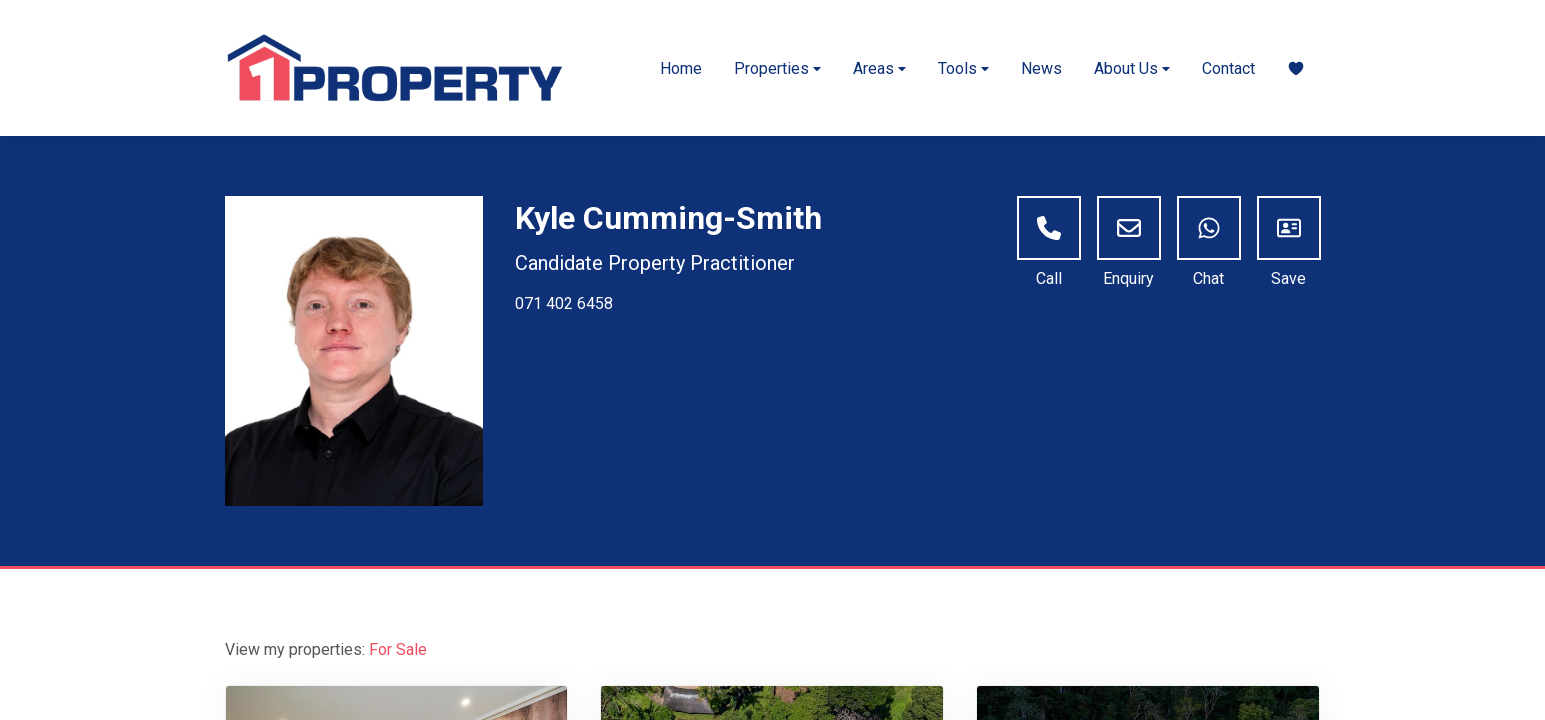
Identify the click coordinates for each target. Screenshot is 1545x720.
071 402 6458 (564, 303)
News (1041, 68)
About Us (1132, 68)
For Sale (398, 649)
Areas (879, 68)
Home (681, 68)
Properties (777, 68)
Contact (1228, 68)
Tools (963, 68)
